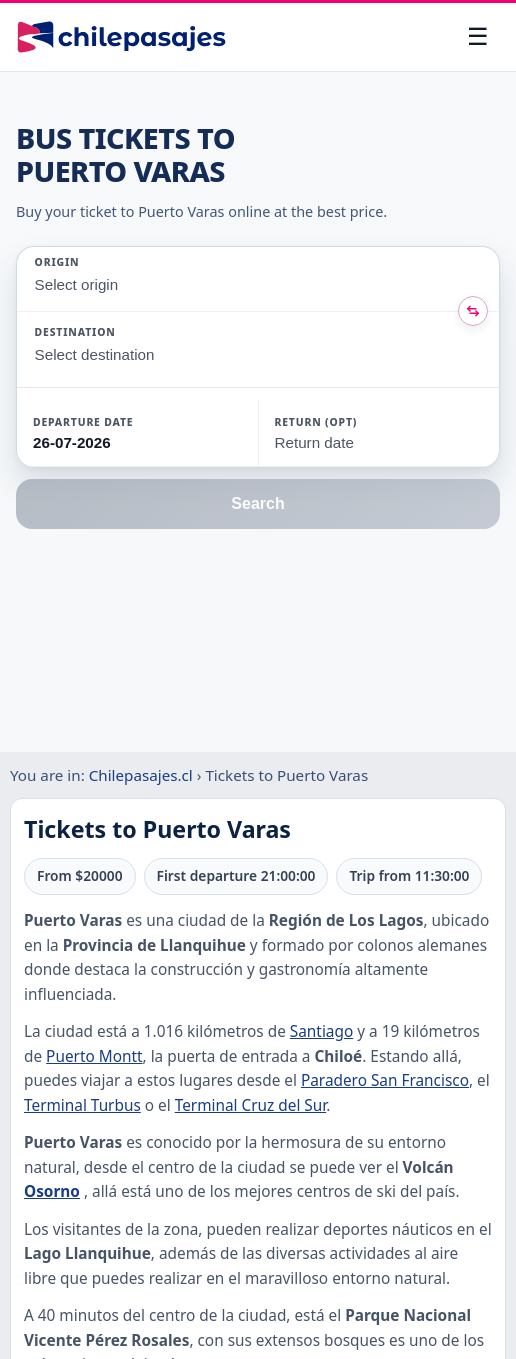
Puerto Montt (94, 1056)
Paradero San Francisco (385, 1080)
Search (257, 503)
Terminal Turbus (82, 1105)
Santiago (321, 1031)
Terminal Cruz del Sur (251, 1105)
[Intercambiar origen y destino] (473, 311)
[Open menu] (478, 37)
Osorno (52, 1191)
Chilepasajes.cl (141, 775)
